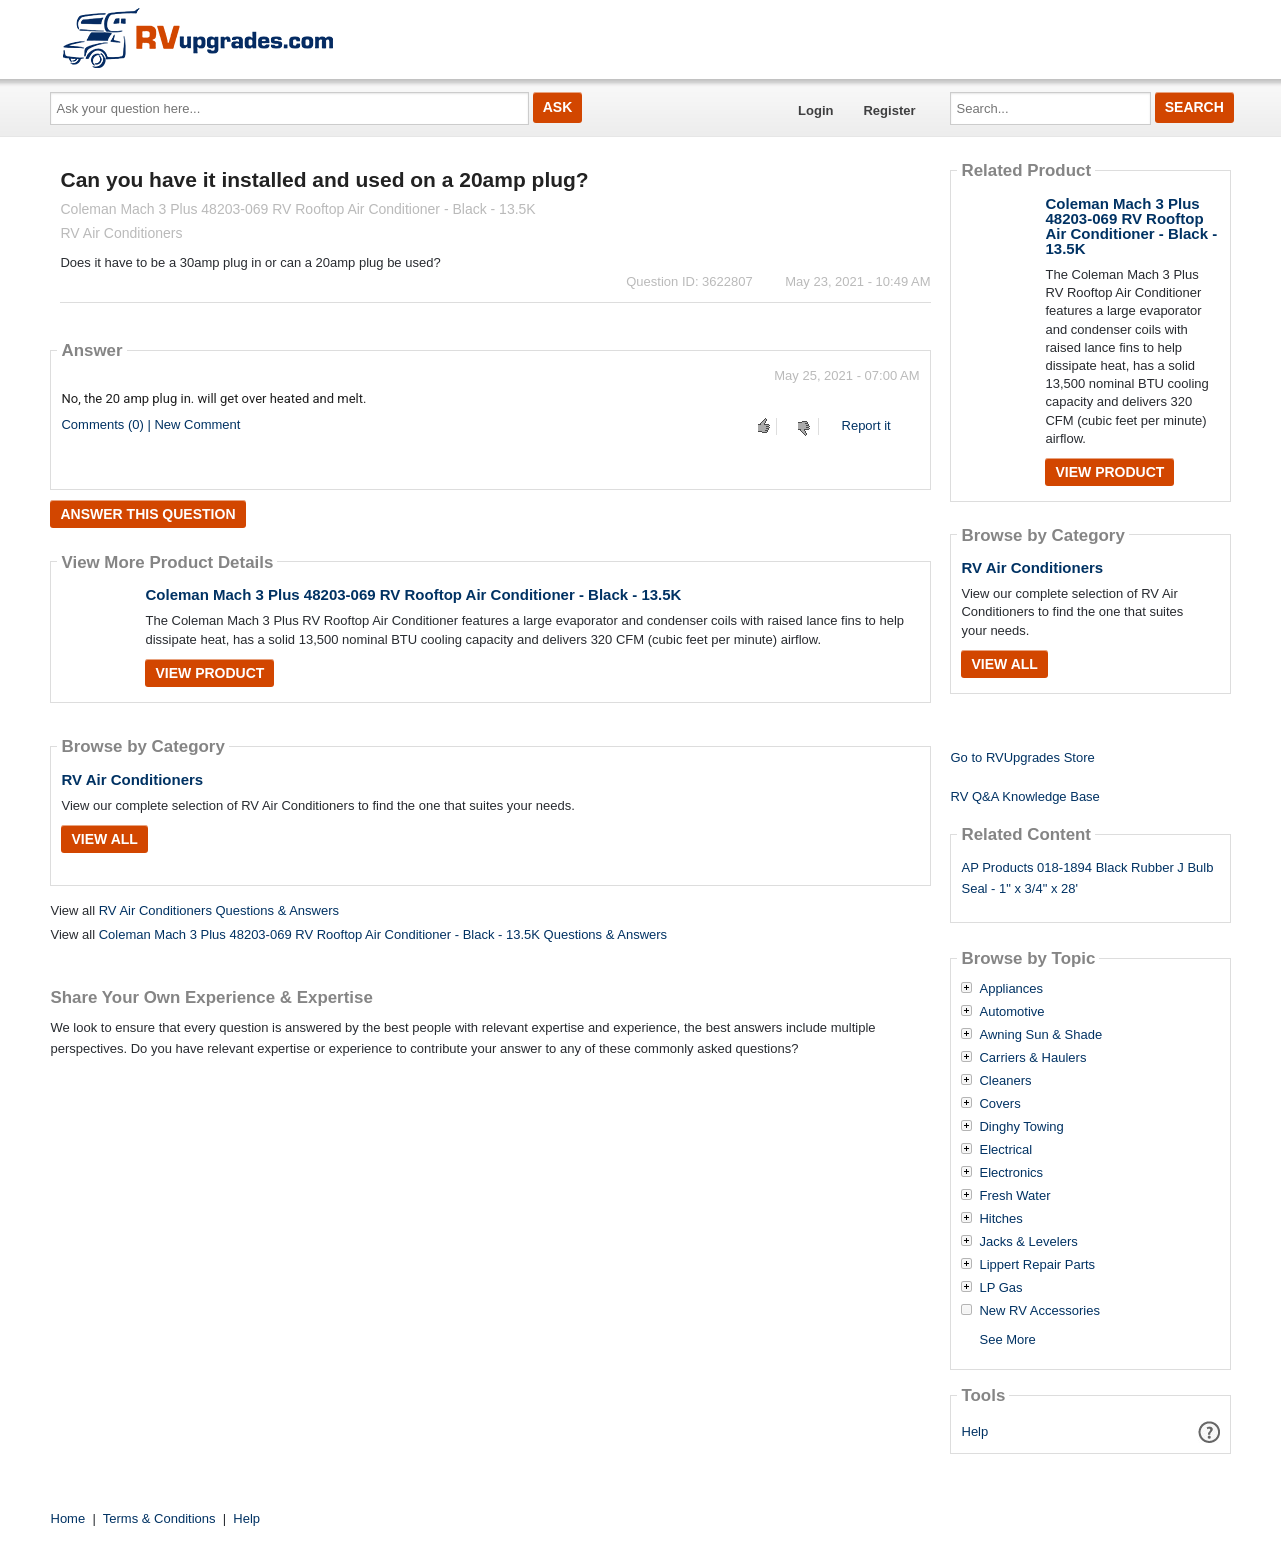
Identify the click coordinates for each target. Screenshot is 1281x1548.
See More (1007, 1339)
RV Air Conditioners (132, 779)
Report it (866, 425)
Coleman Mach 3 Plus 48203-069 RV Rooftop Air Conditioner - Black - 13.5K (413, 594)
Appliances (1011, 989)
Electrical (1005, 1150)
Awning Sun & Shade (1040, 1035)
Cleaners (1005, 1081)
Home (68, 1518)
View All (104, 839)
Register (889, 110)
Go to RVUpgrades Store (1022, 757)
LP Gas (1000, 1288)
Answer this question (147, 514)
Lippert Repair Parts (1037, 1265)
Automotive (1011, 1012)
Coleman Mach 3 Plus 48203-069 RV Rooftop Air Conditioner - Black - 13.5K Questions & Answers (383, 934)
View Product (209, 673)
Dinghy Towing (1021, 1127)
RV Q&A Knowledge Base (1024, 796)
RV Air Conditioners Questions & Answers (219, 910)
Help (975, 1431)
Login (815, 110)
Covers (999, 1104)
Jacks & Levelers (1028, 1242)
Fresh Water (1014, 1196)
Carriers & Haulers (1032, 1058)
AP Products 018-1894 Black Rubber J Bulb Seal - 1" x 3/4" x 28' (1087, 878)
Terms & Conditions (159, 1518)
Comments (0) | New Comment (150, 424)
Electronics (1011, 1173)
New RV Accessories (1039, 1311)
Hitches (1000, 1219)
